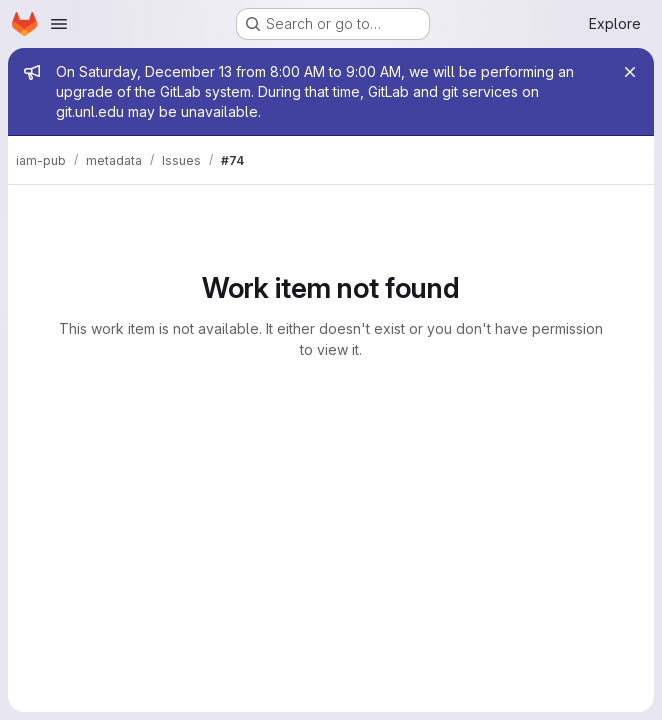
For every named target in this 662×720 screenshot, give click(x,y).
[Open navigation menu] (59, 24)
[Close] (630, 72)
